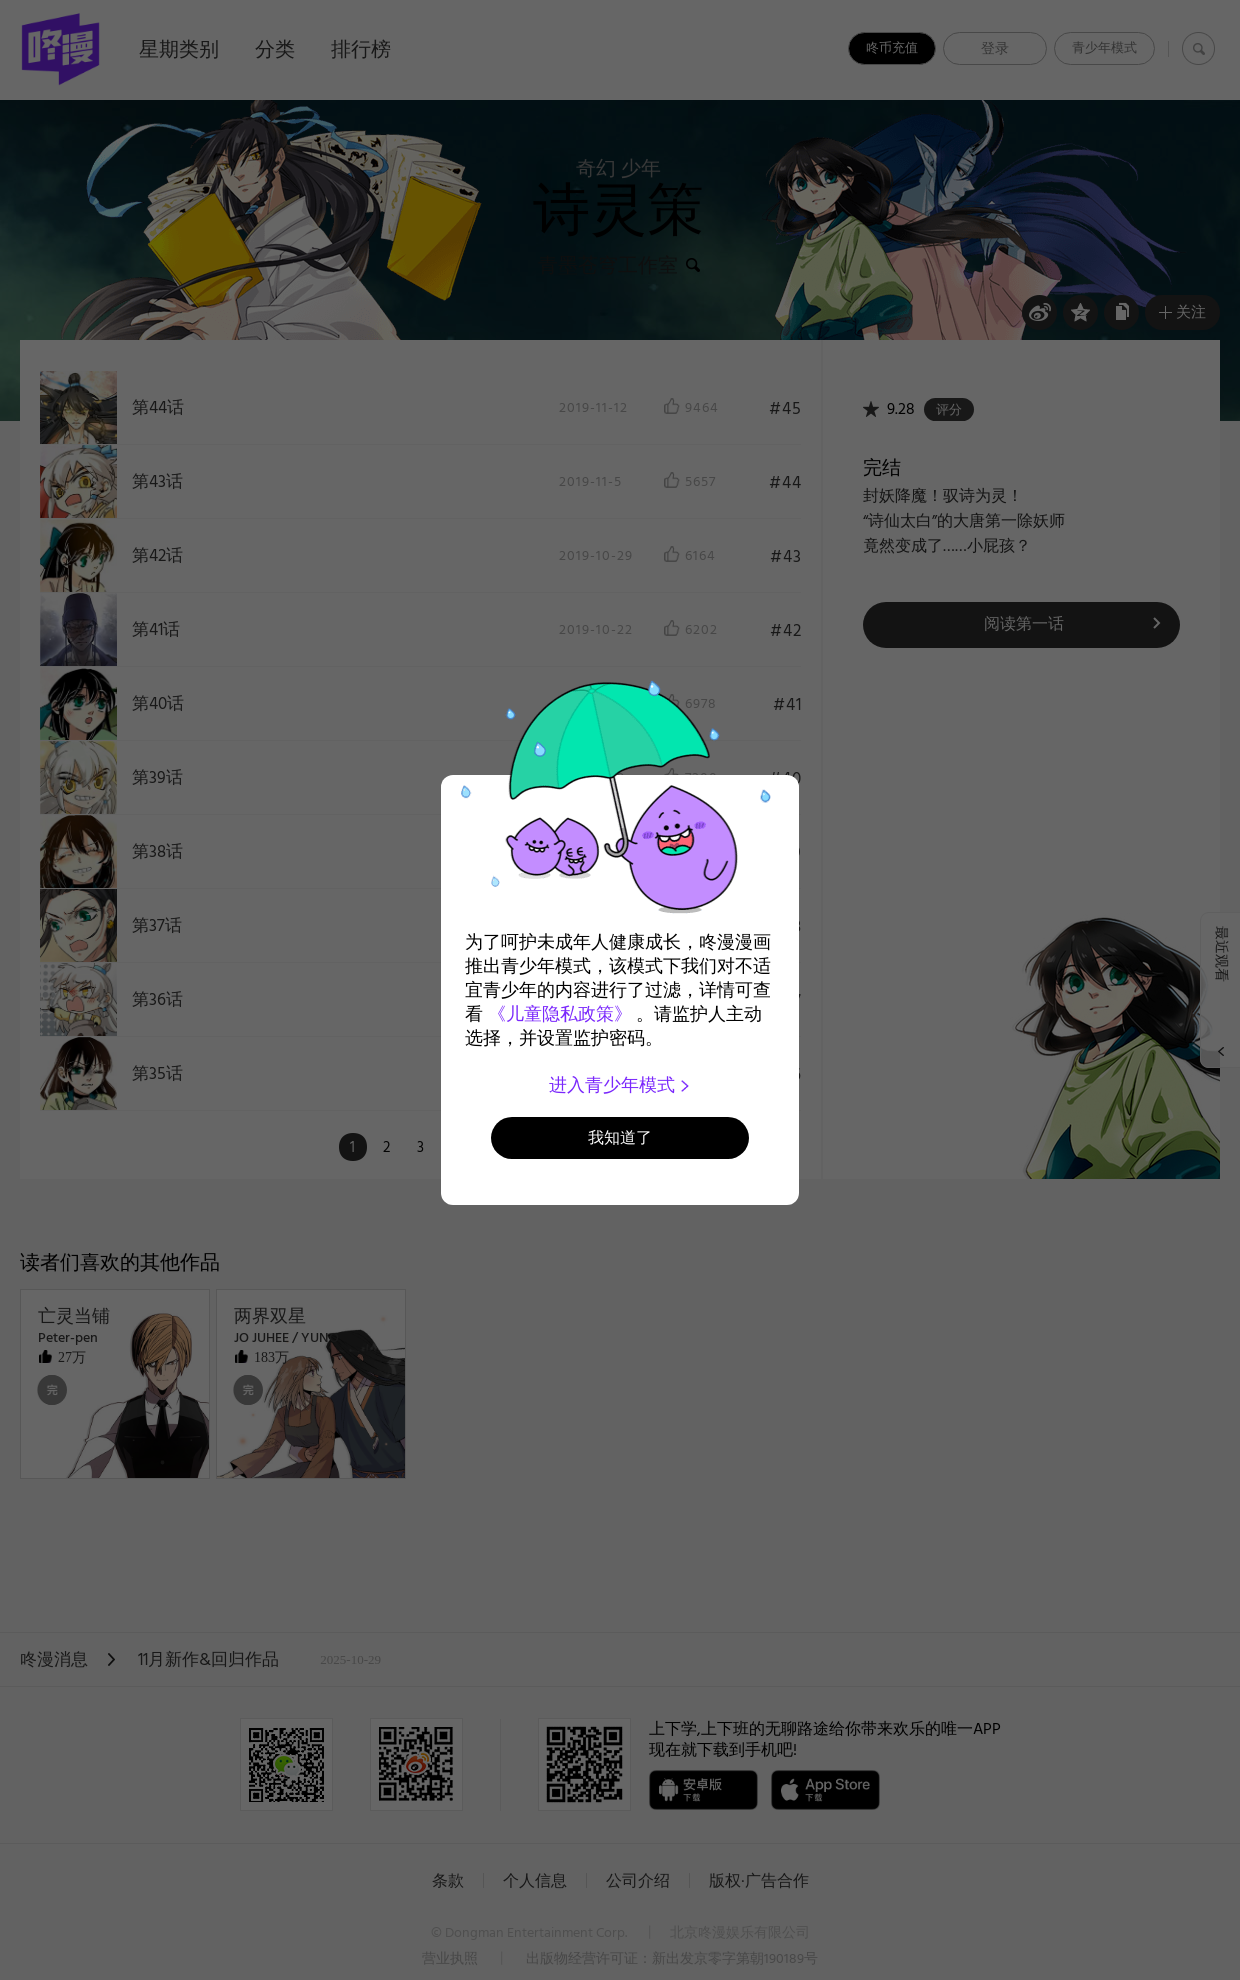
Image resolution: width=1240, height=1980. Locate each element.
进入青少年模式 (620, 1085)
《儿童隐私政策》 (560, 1014)
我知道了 (620, 1137)
